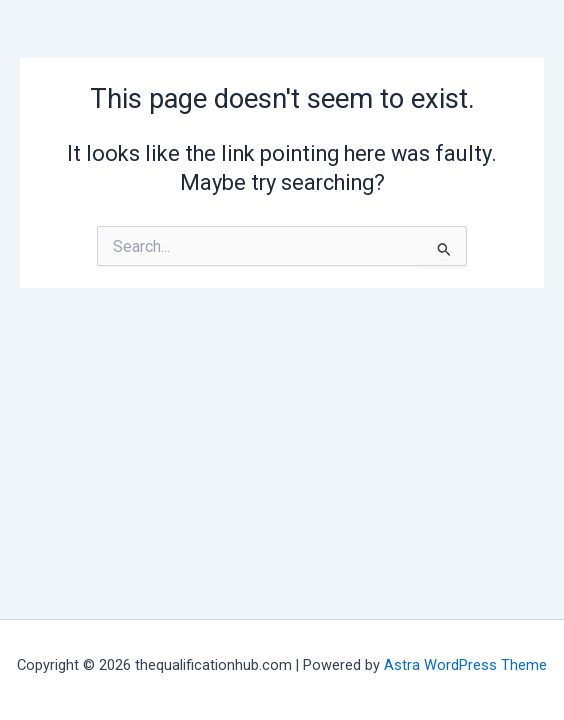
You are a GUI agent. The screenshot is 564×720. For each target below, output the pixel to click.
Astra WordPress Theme (465, 665)
